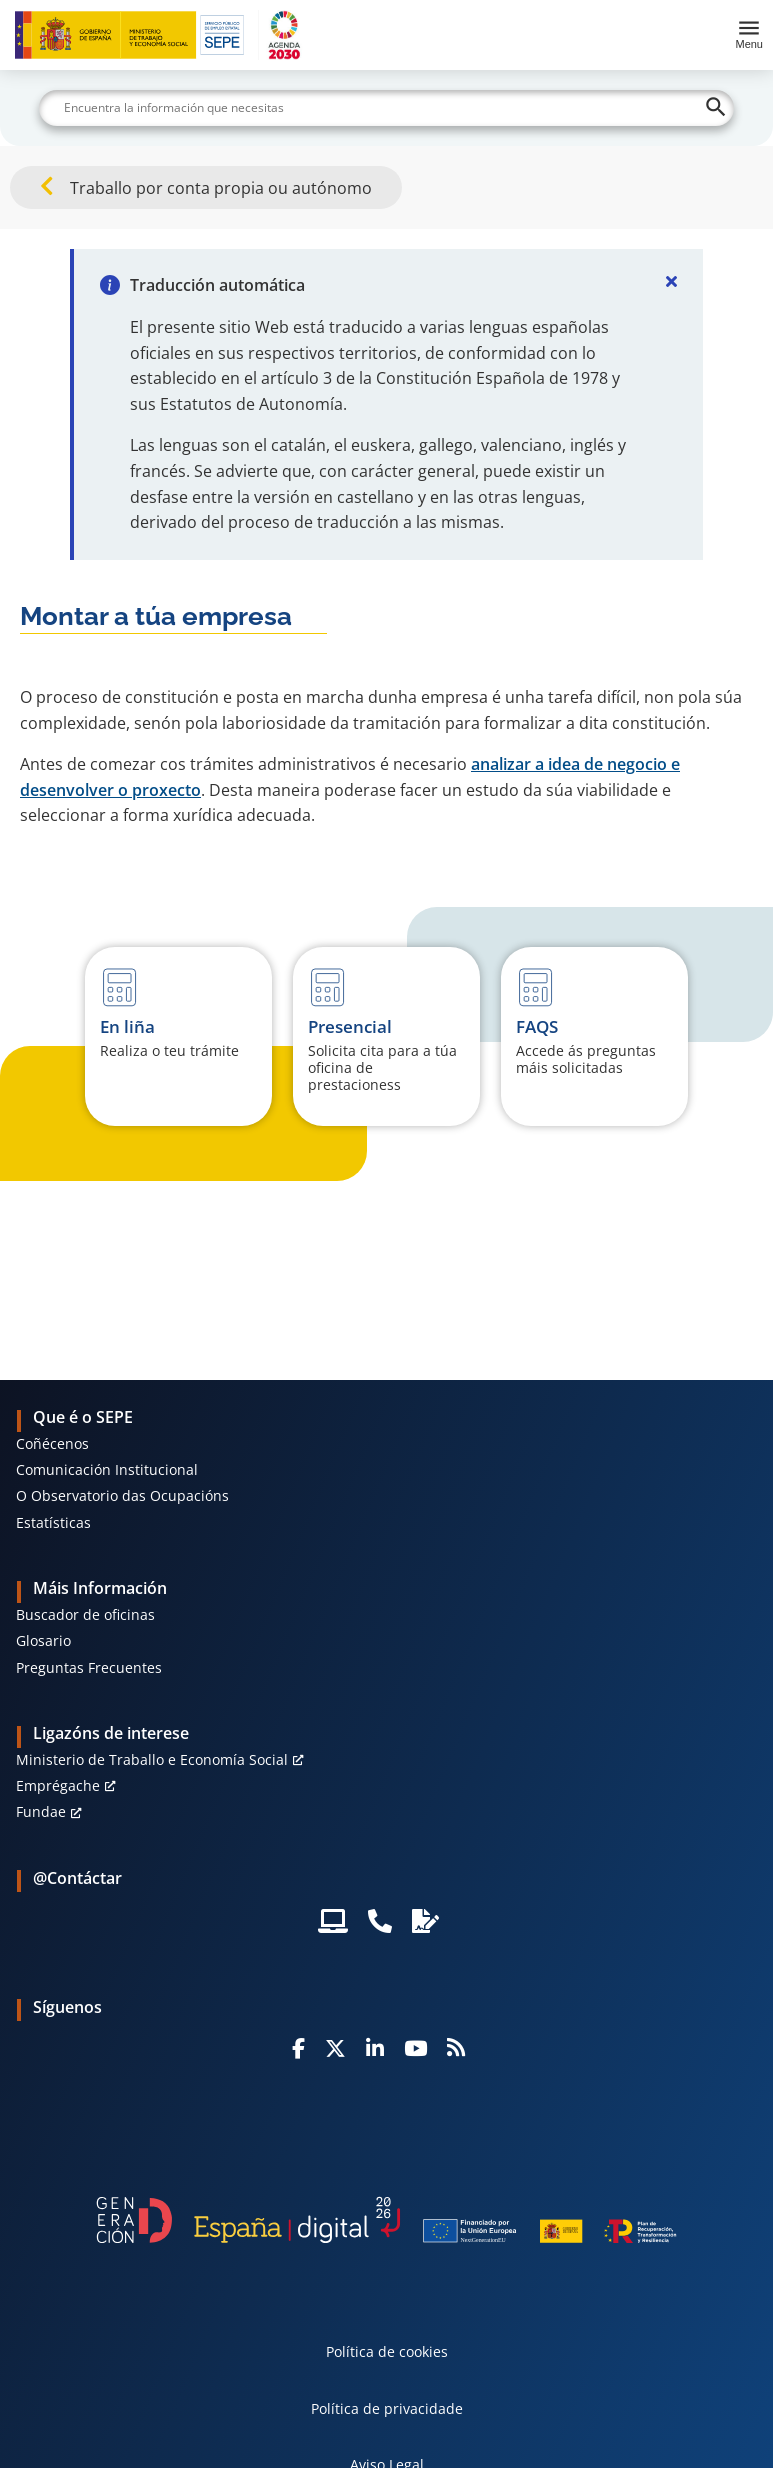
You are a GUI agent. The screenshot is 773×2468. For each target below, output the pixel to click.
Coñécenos (52, 1443)
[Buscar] (387, 108)
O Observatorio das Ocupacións (122, 1495)
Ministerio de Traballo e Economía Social (152, 1759)
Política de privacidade (387, 2408)
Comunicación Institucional (107, 1469)
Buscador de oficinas (85, 1614)
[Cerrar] (671, 281)
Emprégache (58, 1785)
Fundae (41, 1811)
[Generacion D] (386, 2220)
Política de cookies (387, 2351)
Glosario (43, 1640)
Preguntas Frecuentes (89, 1667)
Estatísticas (53, 1522)
